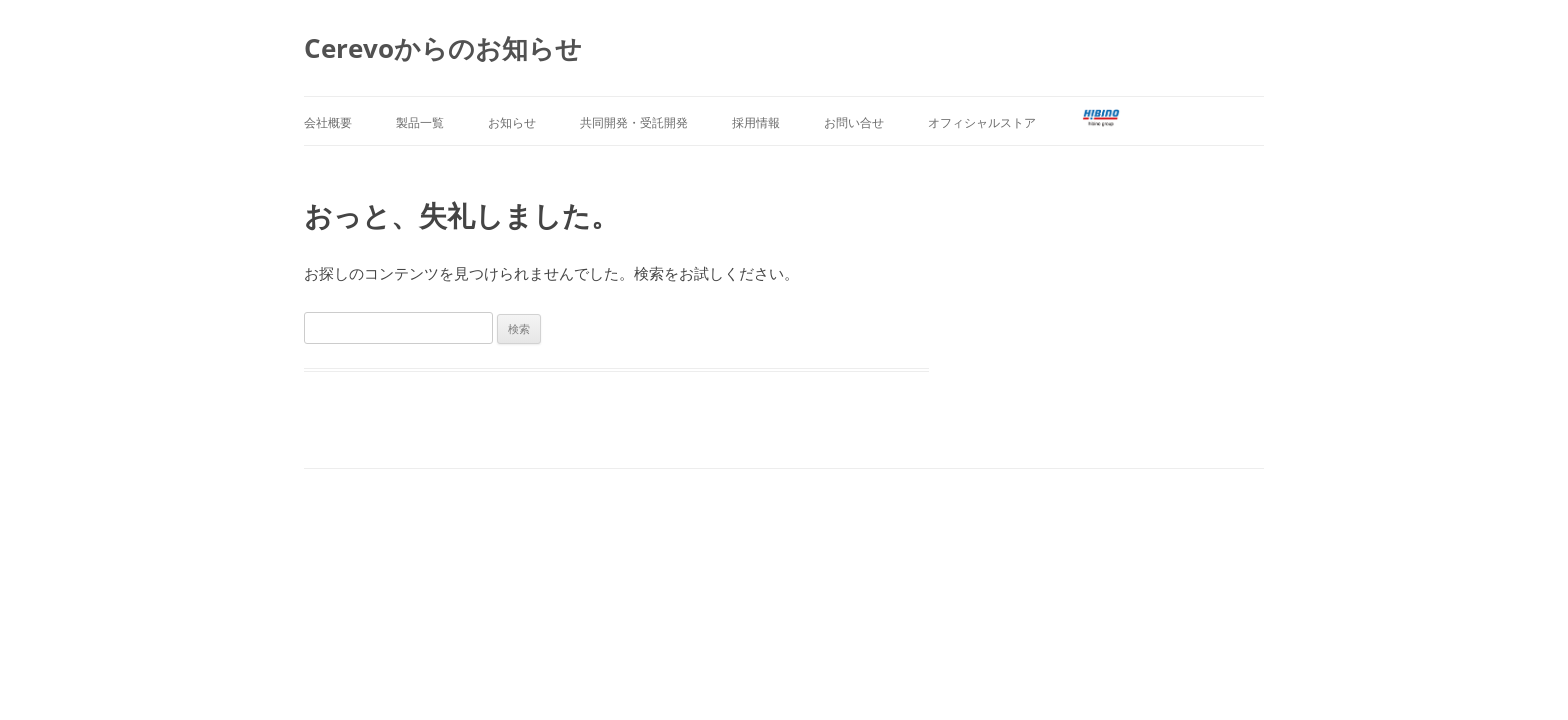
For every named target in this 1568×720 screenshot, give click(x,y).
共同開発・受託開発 (634, 122)
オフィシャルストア (982, 122)
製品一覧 (420, 122)
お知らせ (512, 122)
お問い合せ (854, 122)
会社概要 (328, 122)
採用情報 (756, 122)
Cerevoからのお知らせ (443, 48)
